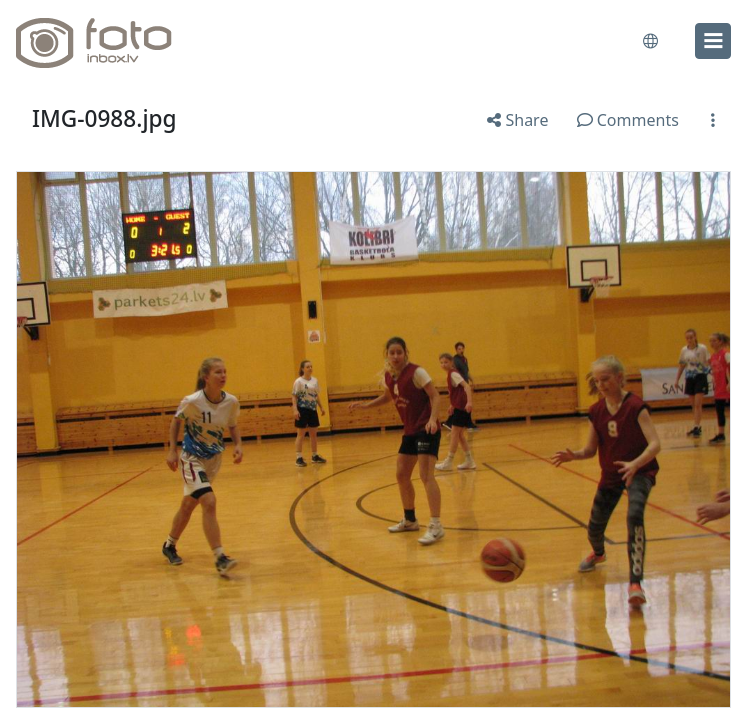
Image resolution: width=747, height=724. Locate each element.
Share (517, 120)
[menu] (713, 41)
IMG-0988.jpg (104, 118)
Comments (628, 120)
